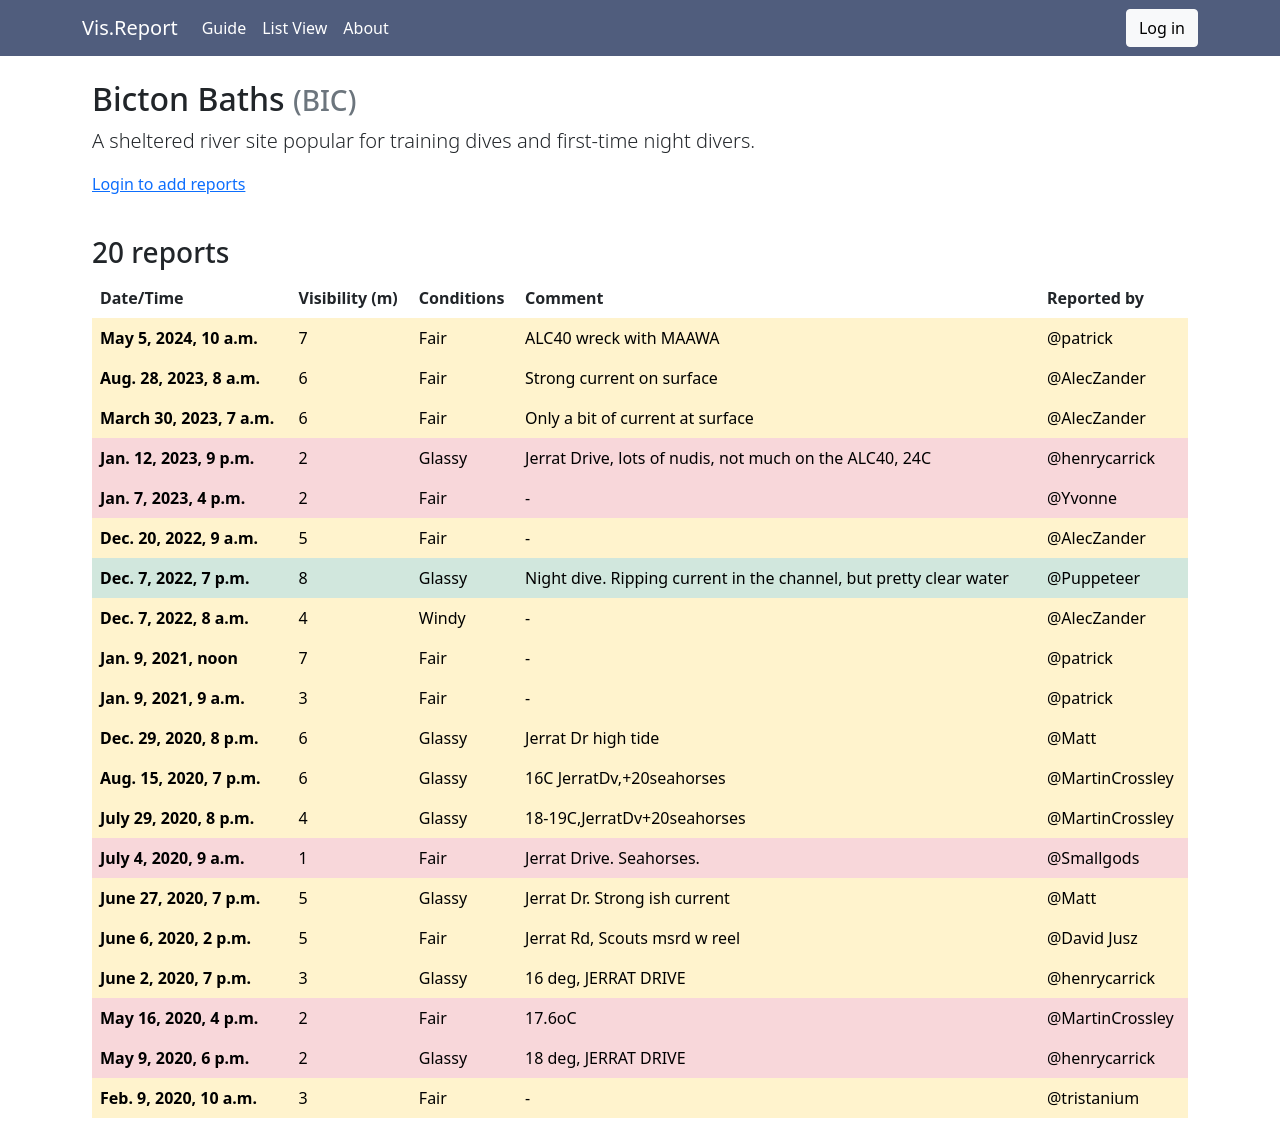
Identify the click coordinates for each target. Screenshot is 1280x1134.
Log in (1162, 28)
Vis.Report (130, 27)
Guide (224, 28)
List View (294, 28)
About (365, 28)
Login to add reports (168, 184)
